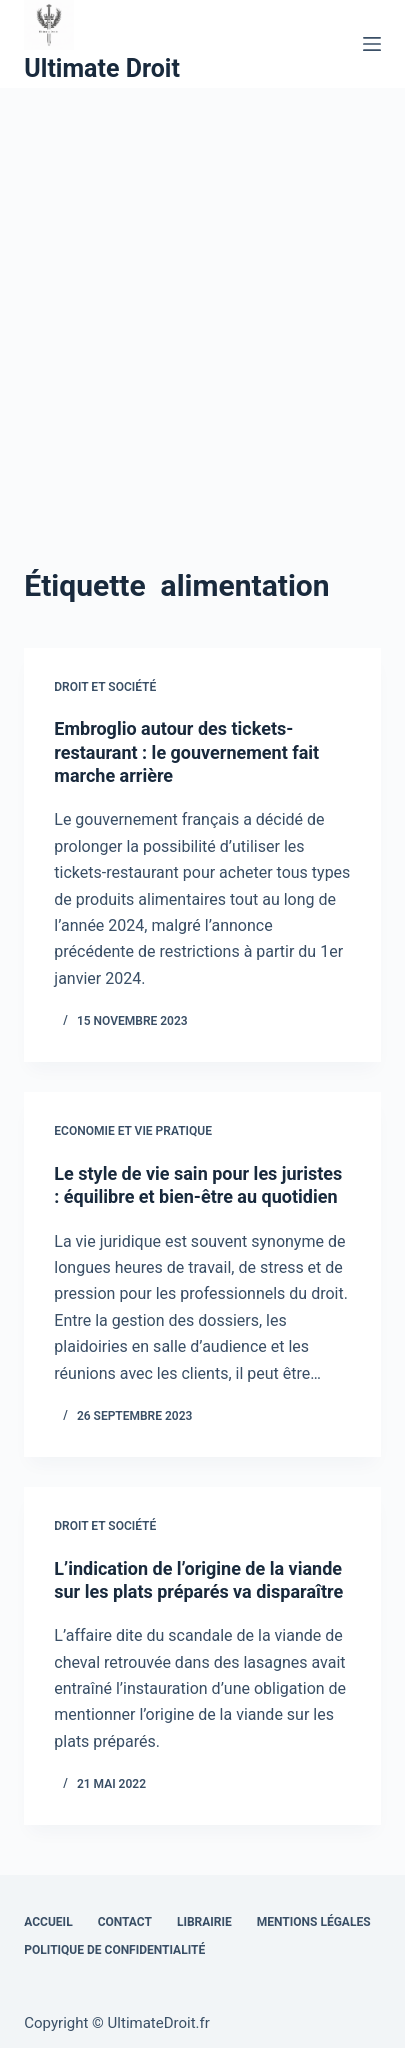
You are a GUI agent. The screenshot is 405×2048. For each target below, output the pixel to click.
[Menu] (372, 44)
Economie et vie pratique (133, 1131)
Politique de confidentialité (114, 1950)
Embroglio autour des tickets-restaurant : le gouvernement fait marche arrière (186, 752)
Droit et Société (105, 687)
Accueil (48, 1922)
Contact (125, 1922)
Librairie (204, 1922)
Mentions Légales (314, 1922)
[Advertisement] (202, 300)
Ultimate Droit (102, 68)
